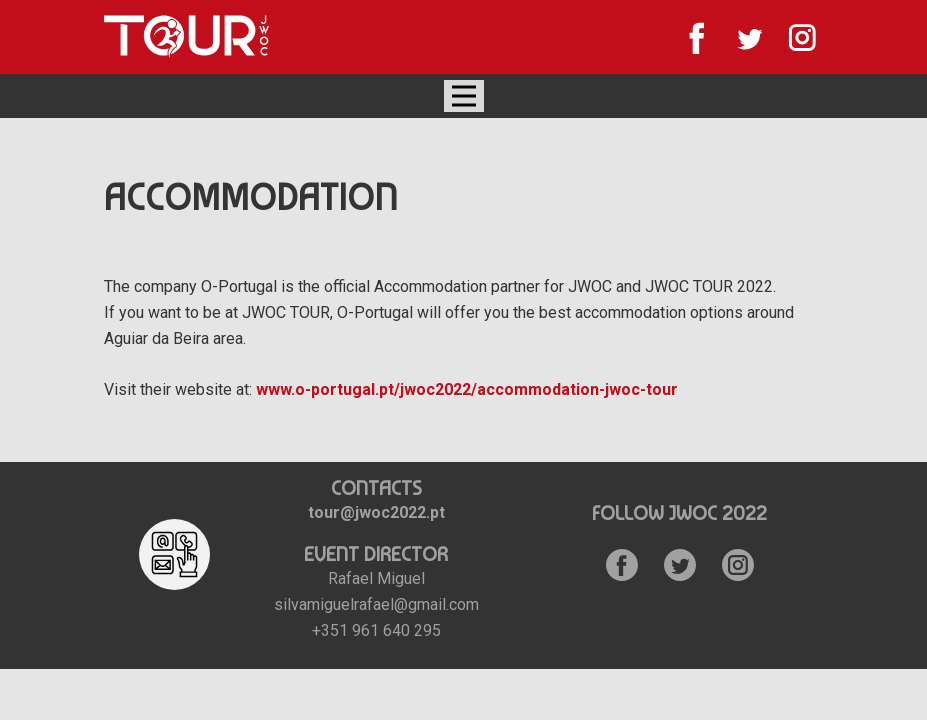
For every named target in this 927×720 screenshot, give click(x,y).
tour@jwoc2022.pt (376, 512)
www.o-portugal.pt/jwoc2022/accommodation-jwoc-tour (467, 389)
